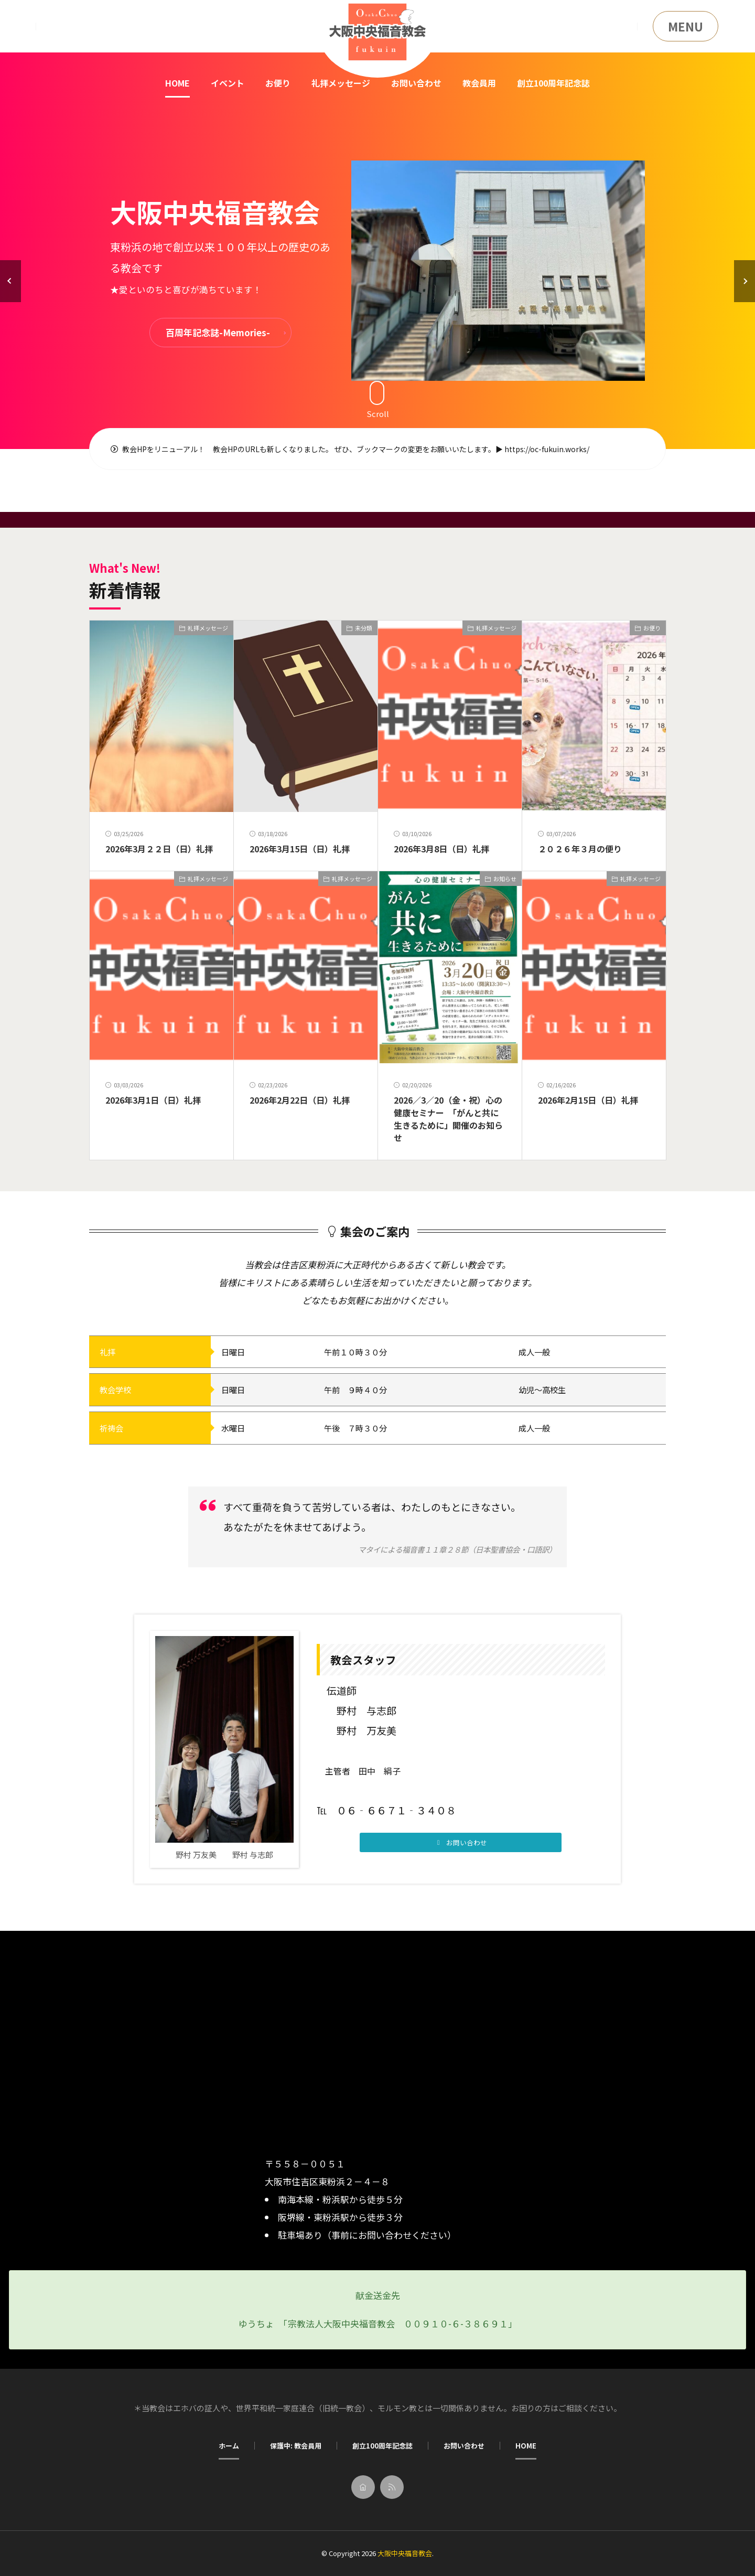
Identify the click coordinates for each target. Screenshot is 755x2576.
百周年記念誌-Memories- (218, 332)
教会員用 (479, 83)
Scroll (377, 399)
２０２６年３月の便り (580, 848)
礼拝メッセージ (340, 83)
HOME (177, 83)
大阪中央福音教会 (405, 2553)
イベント (227, 83)
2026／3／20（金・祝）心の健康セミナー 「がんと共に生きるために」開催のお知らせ (448, 1119)
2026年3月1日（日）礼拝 (153, 1100)
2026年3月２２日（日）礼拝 (159, 848)
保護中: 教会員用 (295, 2446)
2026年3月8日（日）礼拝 (441, 848)
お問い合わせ (416, 83)
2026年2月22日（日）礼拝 (300, 1100)
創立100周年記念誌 (553, 83)
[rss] (392, 2487)
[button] (10, 281)
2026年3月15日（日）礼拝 (300, 848)
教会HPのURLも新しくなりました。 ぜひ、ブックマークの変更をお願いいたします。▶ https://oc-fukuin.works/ (401, 449)
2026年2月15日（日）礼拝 (588, 1100)
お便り (277, 83)
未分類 (363, 628)
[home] (363, 2487)
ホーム (229, 2446)
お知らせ (504, 878)
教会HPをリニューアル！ (158, 449)
